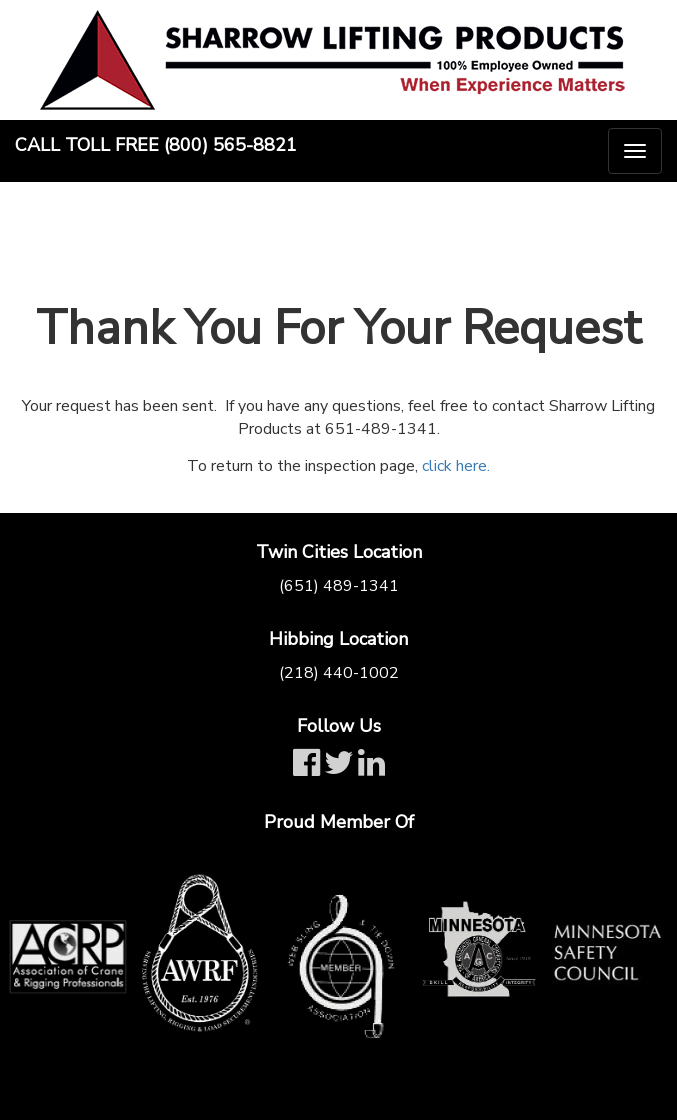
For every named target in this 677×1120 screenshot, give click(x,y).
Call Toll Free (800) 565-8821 (156, 145)
